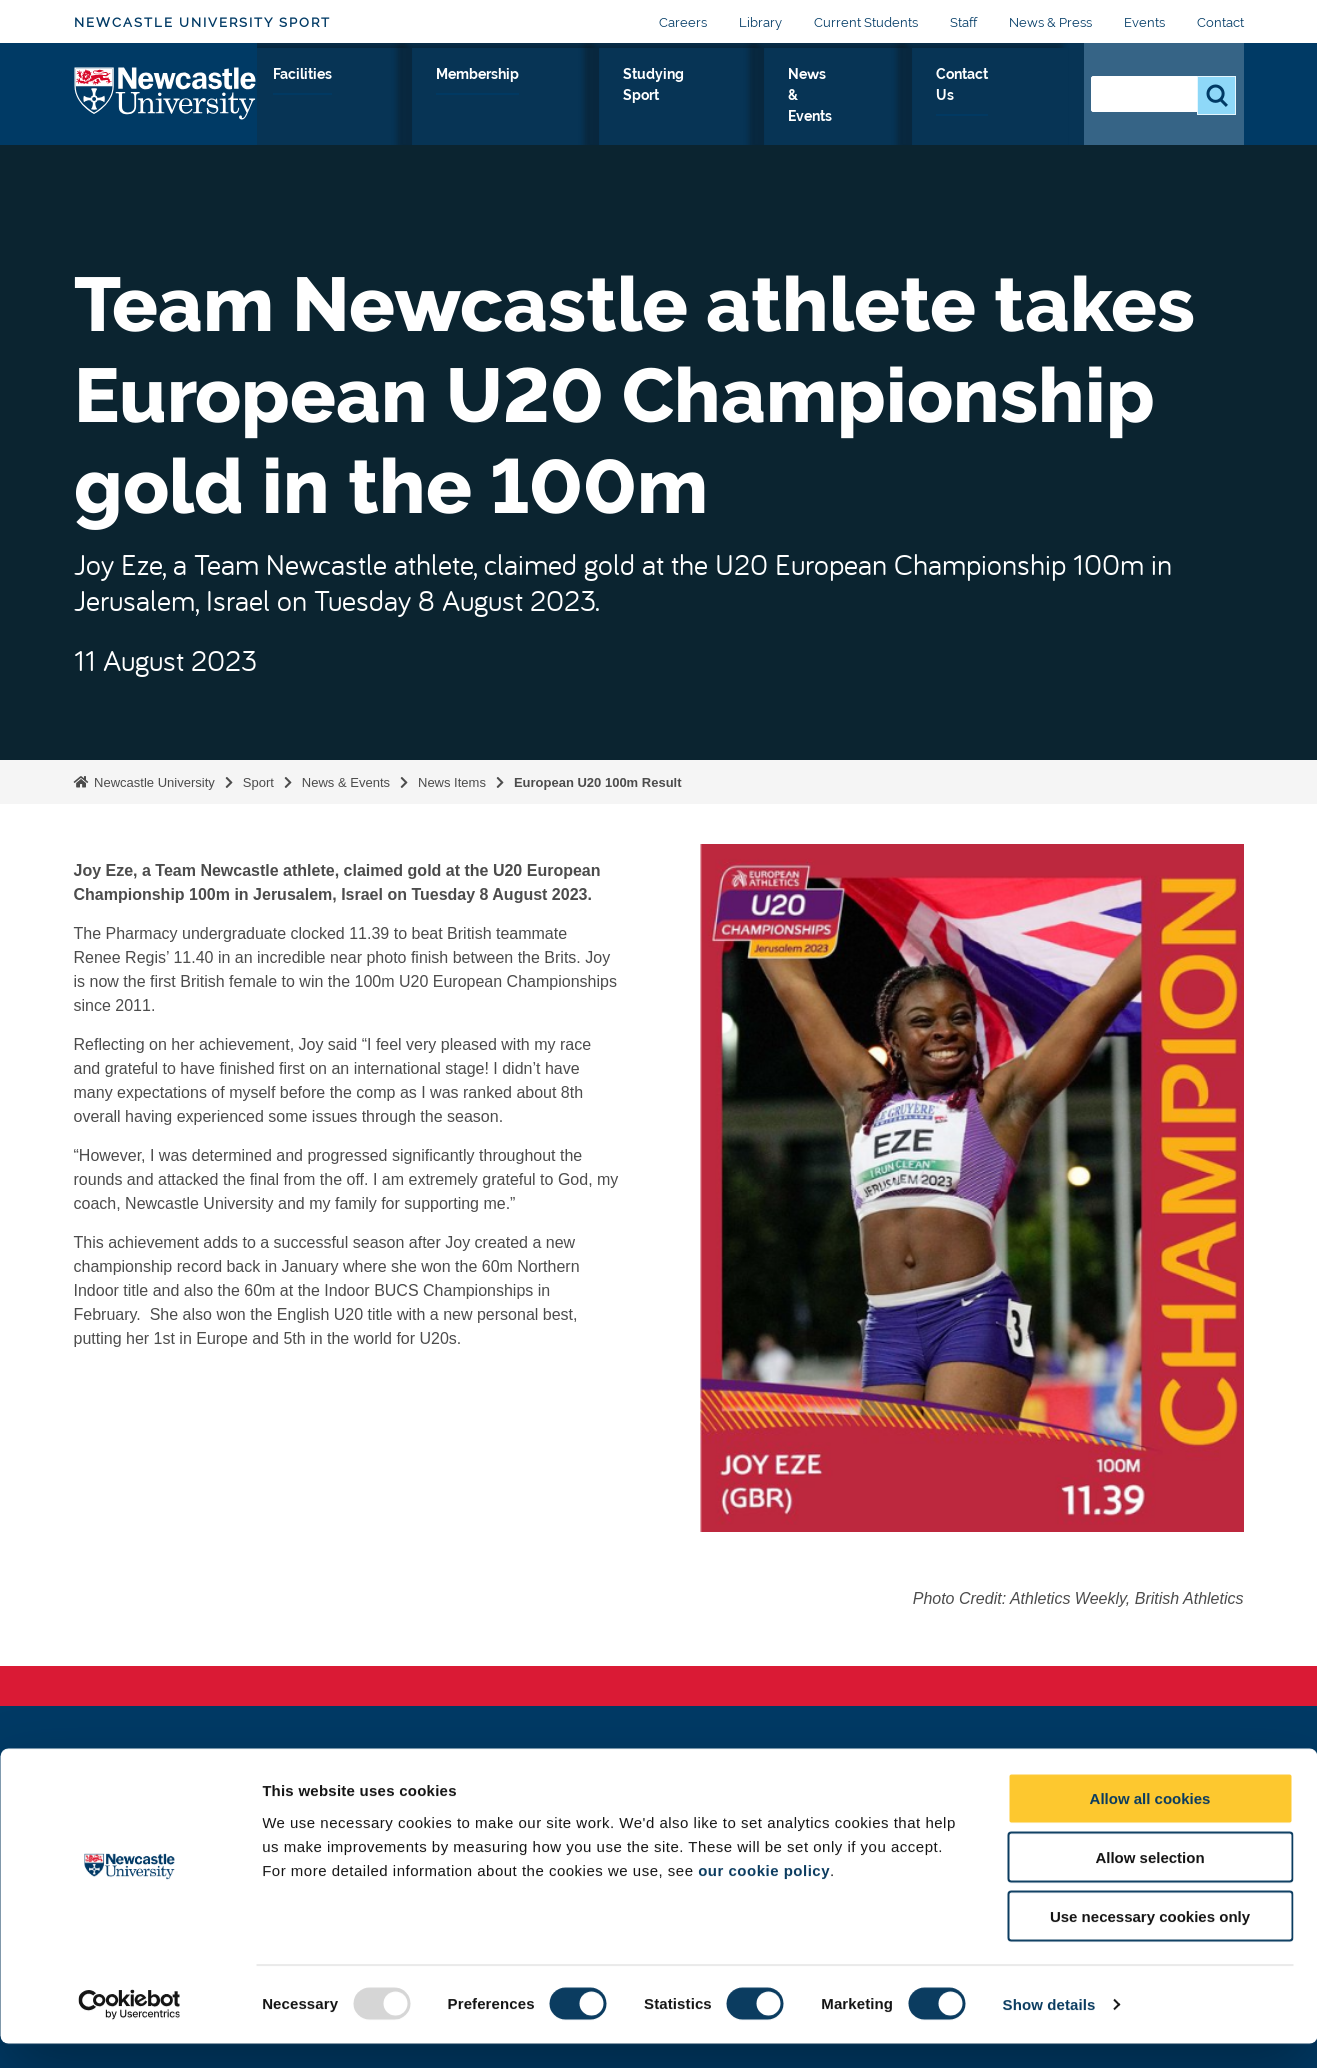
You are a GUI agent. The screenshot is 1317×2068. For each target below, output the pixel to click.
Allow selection (1149, 1881)
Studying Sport (800, 109)
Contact (1220, 22)
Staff (963, 22)
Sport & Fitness (315, 109)
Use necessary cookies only (1150, 1940)
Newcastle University (153, 782)
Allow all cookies (1150, 1822)
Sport (258, 782)
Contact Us (1021, 109)
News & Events (916, 109)
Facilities (563, 97)
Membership (677, 97)
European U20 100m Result (598, 782)
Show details (1049, 2028)
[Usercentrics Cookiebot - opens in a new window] (129, 2029)
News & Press (1050, 22)
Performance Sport (443, 109)
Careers (683, 22)
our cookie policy (764, 1893)
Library (760, 22)
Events (1144, 22)
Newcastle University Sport (202, 22)
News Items (452, 782)
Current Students (866, 22)
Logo (165, 104)
